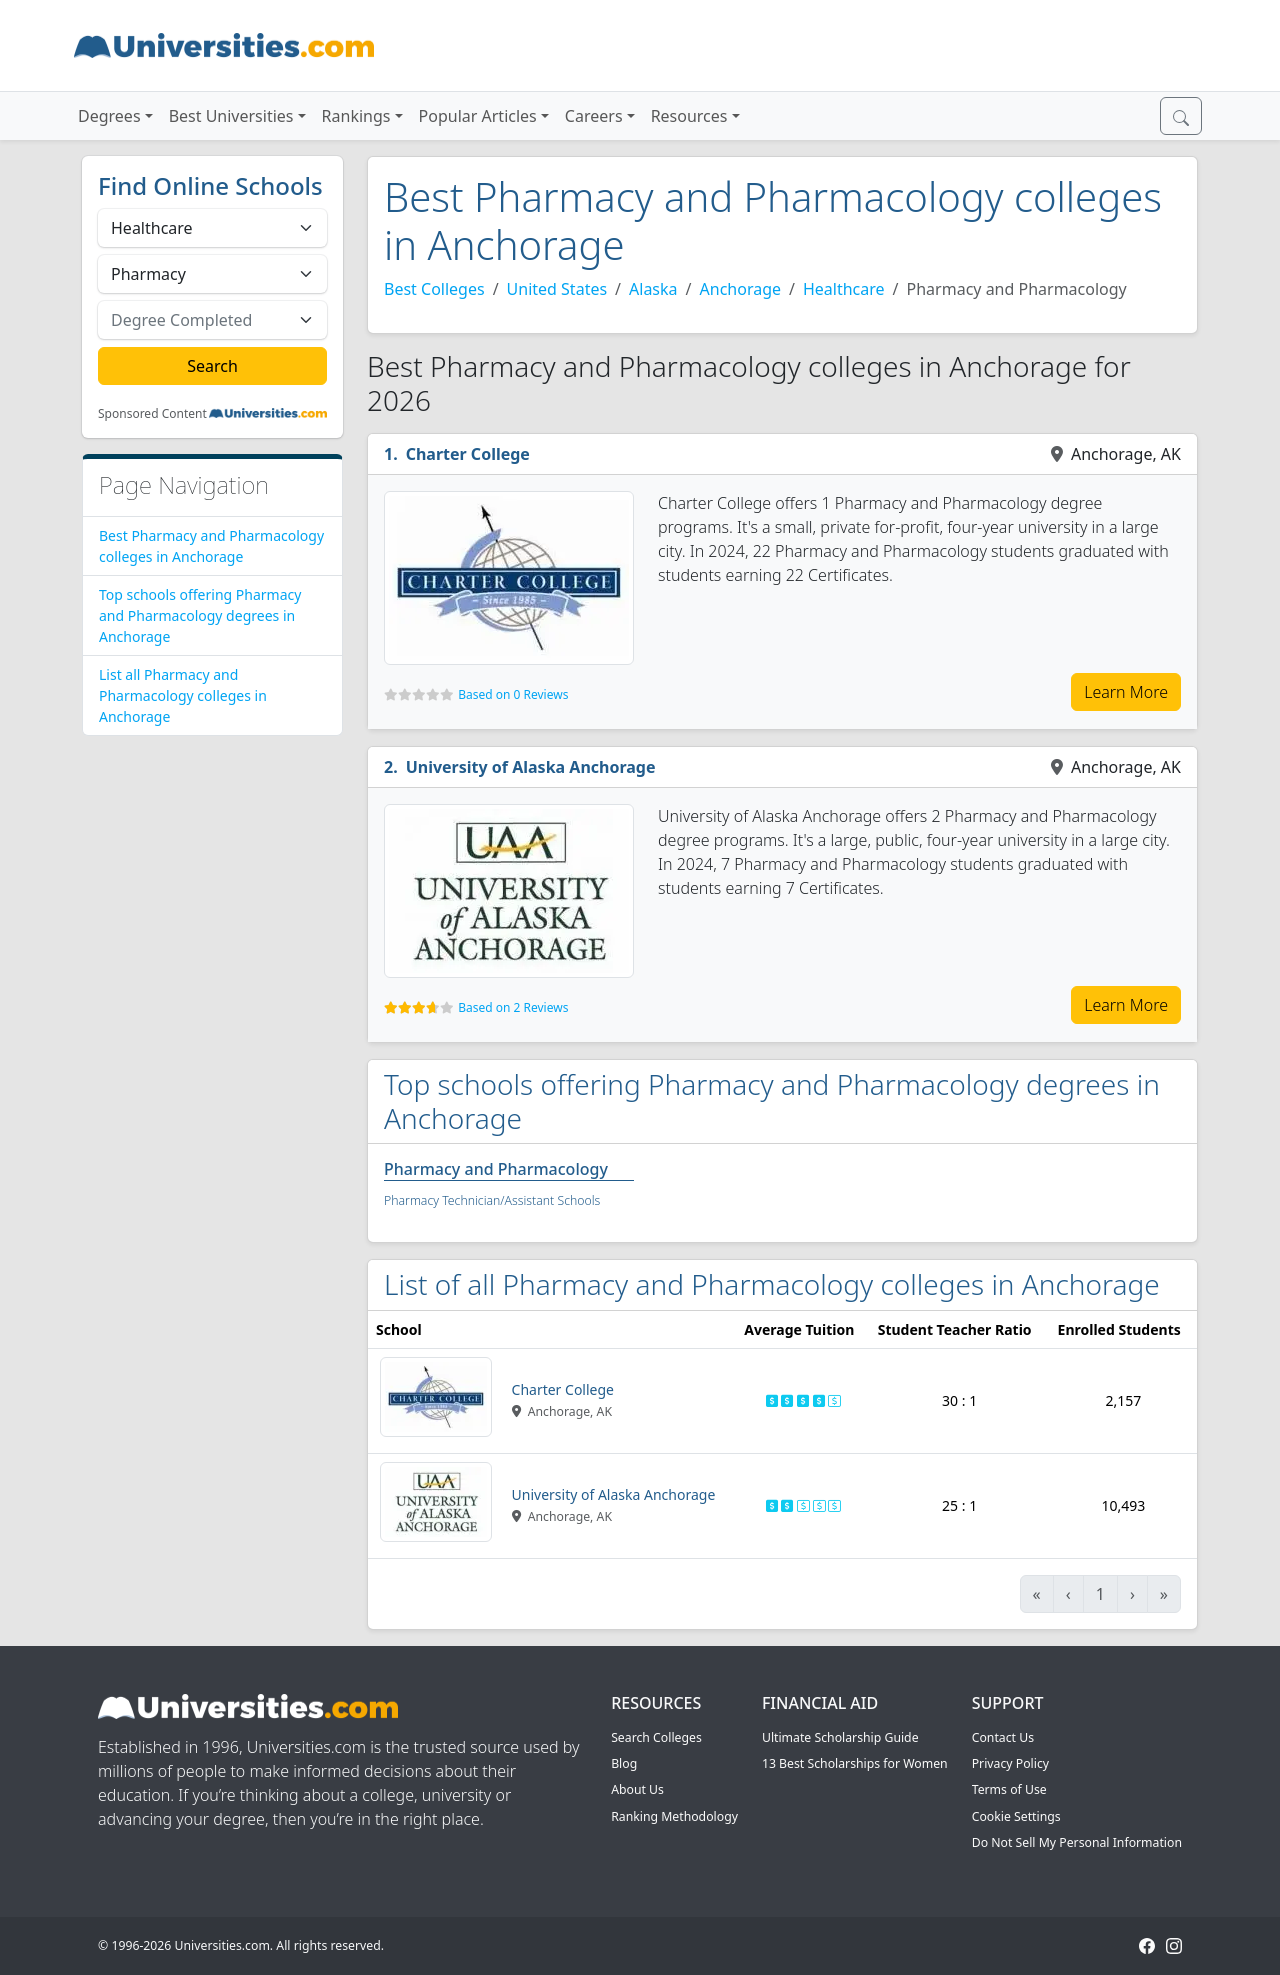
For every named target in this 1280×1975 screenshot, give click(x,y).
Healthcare (844, 289)
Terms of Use (1009, 1789)
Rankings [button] (356, 116)
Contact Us (1003, 1737)
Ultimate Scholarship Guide (840, 1737)
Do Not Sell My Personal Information (1077, 1842)
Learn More (1126, 692)
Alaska (653, 289)
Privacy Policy (1010, 1763)
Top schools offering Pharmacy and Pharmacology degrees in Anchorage (200, 615)
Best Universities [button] (231, 116)
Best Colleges (434, 289)
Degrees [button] (109, 116)
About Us (637, 1789)
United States (557, 289)
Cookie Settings (1016, 1816)
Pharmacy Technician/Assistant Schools (492, 1200)
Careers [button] (594, 116)
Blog (624, 1763)
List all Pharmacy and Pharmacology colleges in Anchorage (183, 695)
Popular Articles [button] (478, 116)
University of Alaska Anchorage (531, 767)
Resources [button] (689, 116)
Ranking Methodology (674, 1816)
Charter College (468, 454)
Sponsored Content (152, 414)
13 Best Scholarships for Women (855, 1763)
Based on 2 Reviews (513, 1007)
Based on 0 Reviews (513, 694)
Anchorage (741, 289)
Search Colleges (656, 1737)
